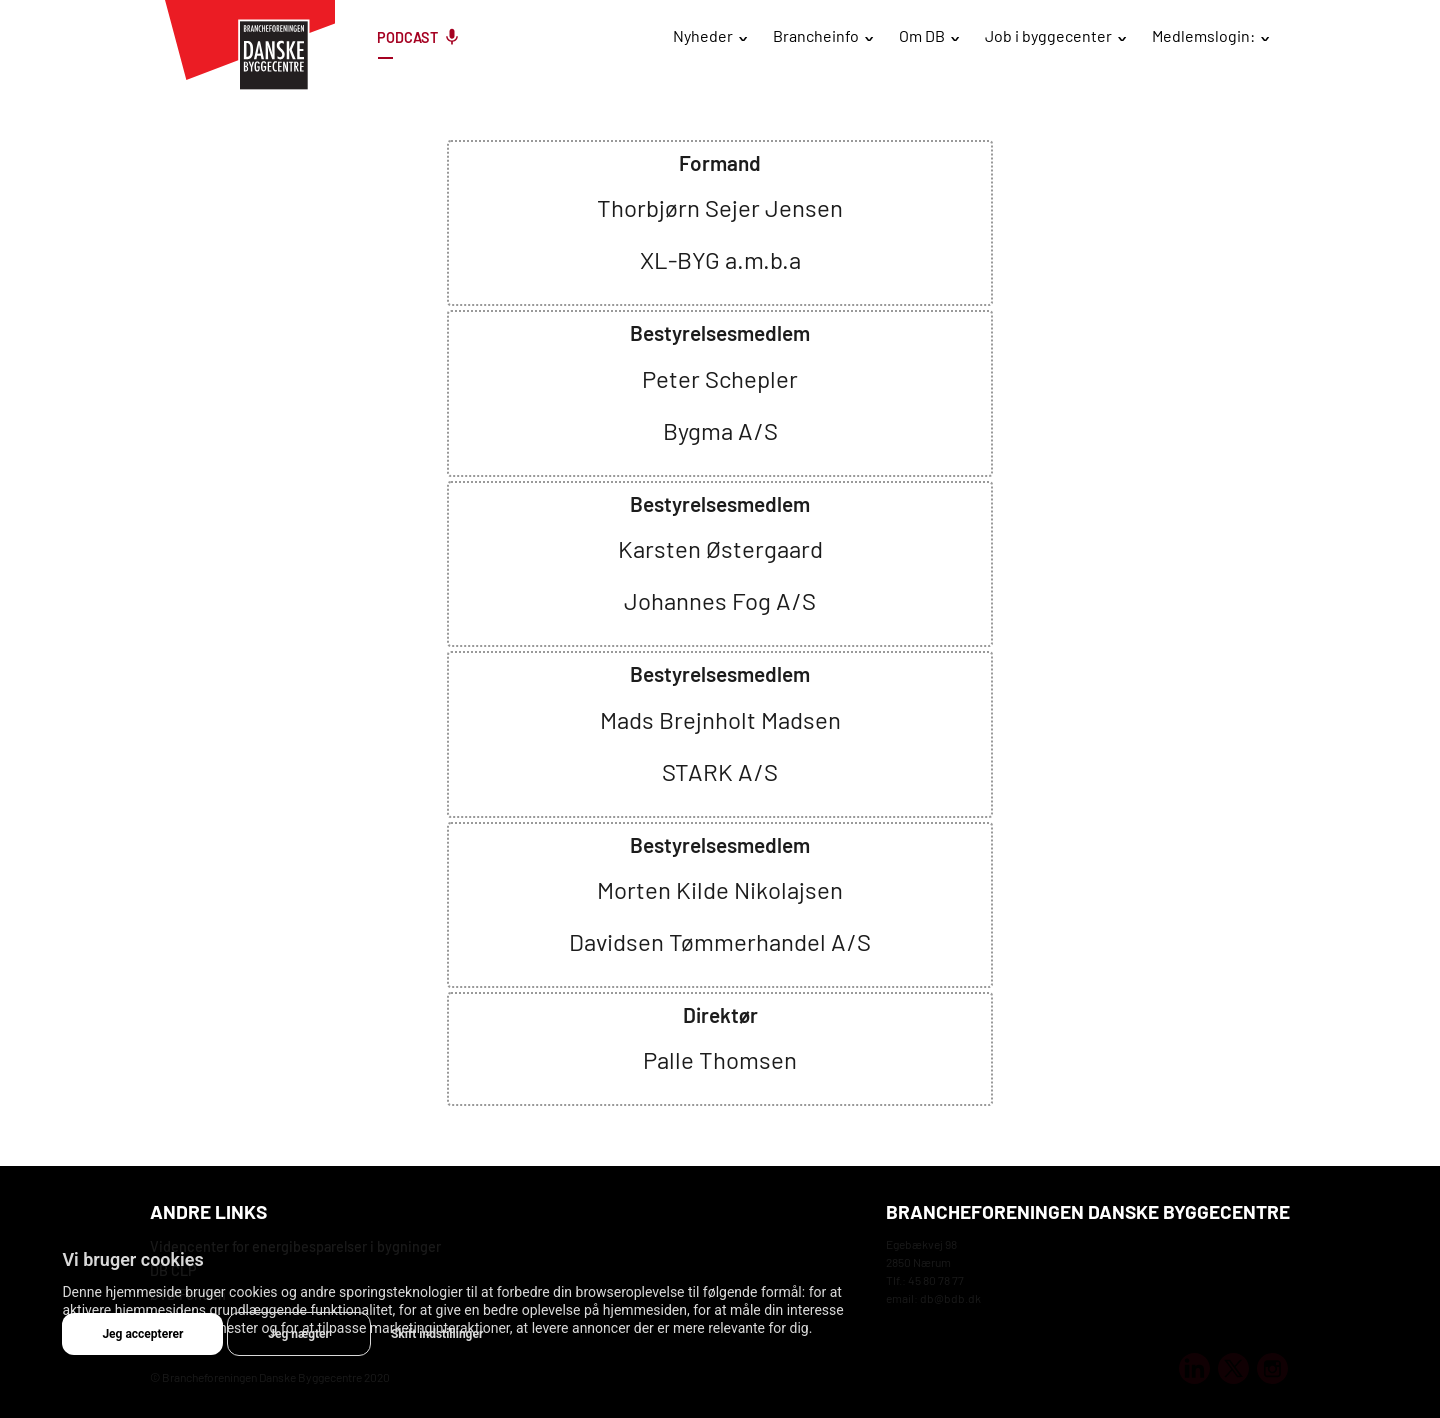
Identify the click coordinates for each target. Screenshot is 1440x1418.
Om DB (922, 35)
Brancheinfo (816, 35)
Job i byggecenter (1048, 35)
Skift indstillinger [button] (437, 1334)
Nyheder (703, 35)
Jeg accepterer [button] (142, 1334)
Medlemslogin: (1203, 35)
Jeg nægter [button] (299, 1334)
